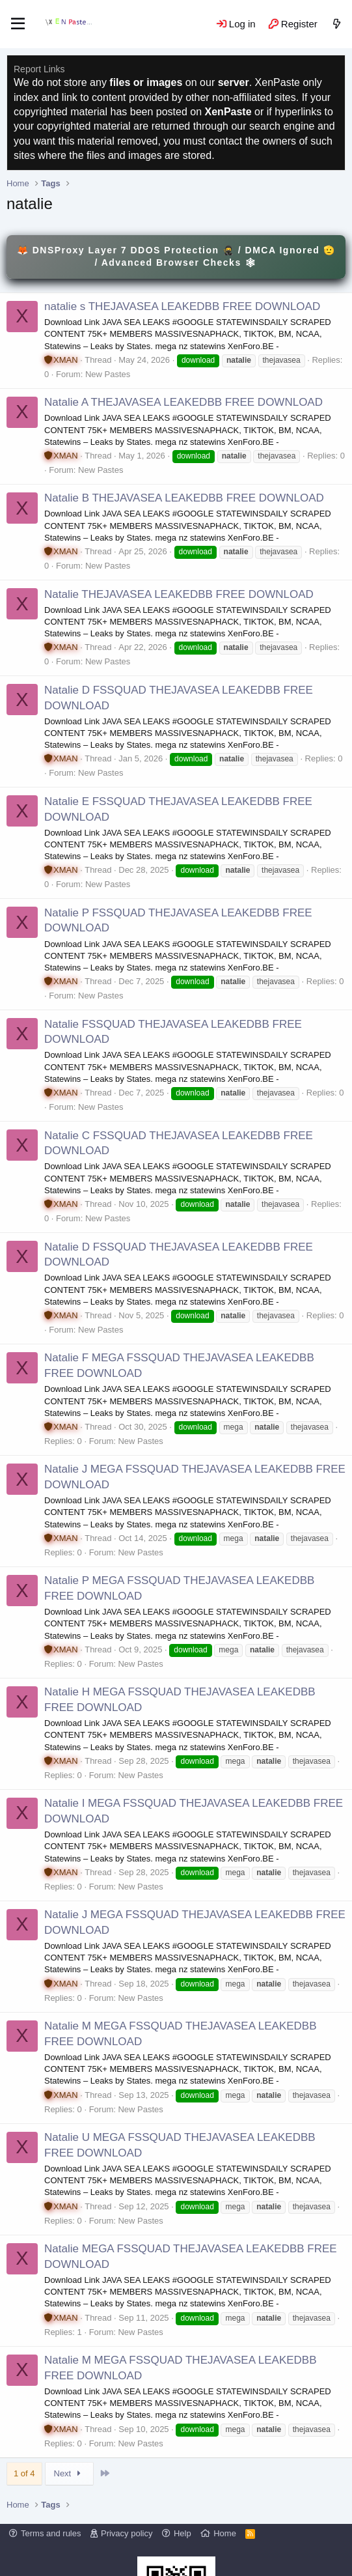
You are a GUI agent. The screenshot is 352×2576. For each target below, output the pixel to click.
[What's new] (336, 24)
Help (182, 2533)
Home (224, 2533)
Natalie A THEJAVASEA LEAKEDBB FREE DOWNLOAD (183, 402)
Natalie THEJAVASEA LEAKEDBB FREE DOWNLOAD (179, 594)
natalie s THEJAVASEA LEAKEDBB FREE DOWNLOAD (182, 306)
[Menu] (18, 24)
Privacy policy (126, 2533)
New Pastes (107, 374)
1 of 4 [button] (24, 2473)
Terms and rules (51, 2533)
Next (69, 2473)
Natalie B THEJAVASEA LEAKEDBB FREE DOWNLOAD (184, 498)
